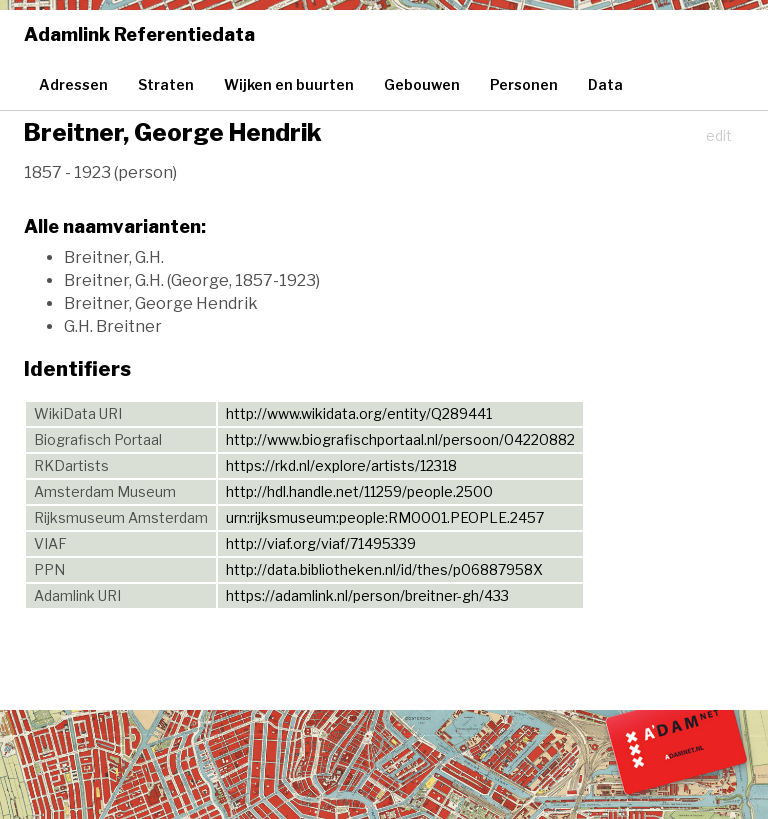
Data (605, 84)
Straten (166, 84)
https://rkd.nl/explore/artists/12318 (341, 465)
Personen (524, 84)
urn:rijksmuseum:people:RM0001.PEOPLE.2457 (385, 517)
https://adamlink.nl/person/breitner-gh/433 (367, 595)
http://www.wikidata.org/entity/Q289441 (359, 413)
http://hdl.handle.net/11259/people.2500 (359, 491)
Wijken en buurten (289, 84)
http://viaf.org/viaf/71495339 (321, 543)
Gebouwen (422, 84)
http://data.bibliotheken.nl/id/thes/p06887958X (384, 569)
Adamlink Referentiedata (139, 34)
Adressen (73, 84)
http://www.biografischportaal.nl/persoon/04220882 (400, 439)
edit (719, 135)
